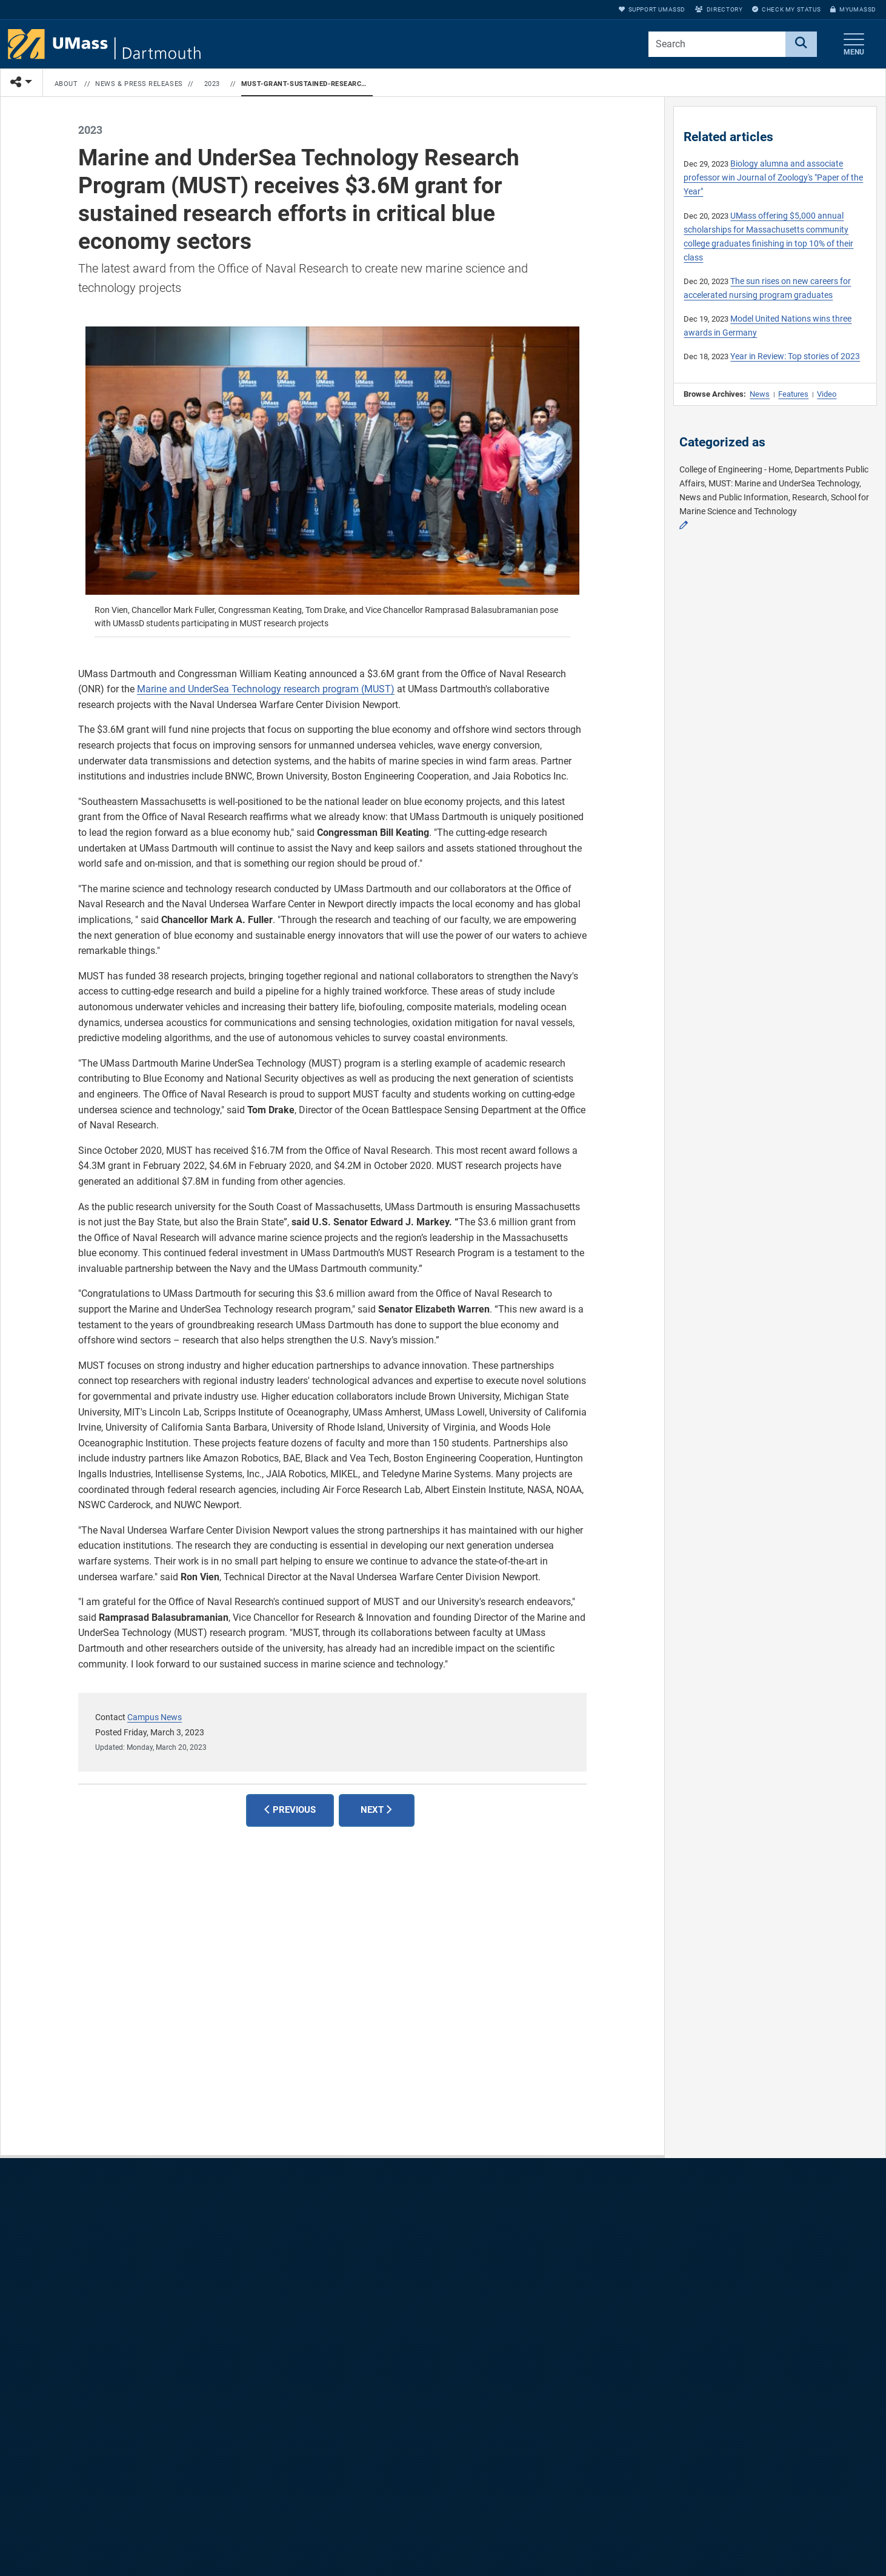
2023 (212, 84)
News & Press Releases (139, 84)
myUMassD (853, 9)
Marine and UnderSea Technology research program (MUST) (266, 689)
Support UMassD (652, 9)
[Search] (801, 44)
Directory (718, 9)
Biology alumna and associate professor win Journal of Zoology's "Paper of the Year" (773, 178)
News (760, 394)
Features (793, 394)
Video (826, 394)
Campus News (154, 1717)
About (66, 84)
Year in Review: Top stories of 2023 (795, 356)
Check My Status (786, 9)
